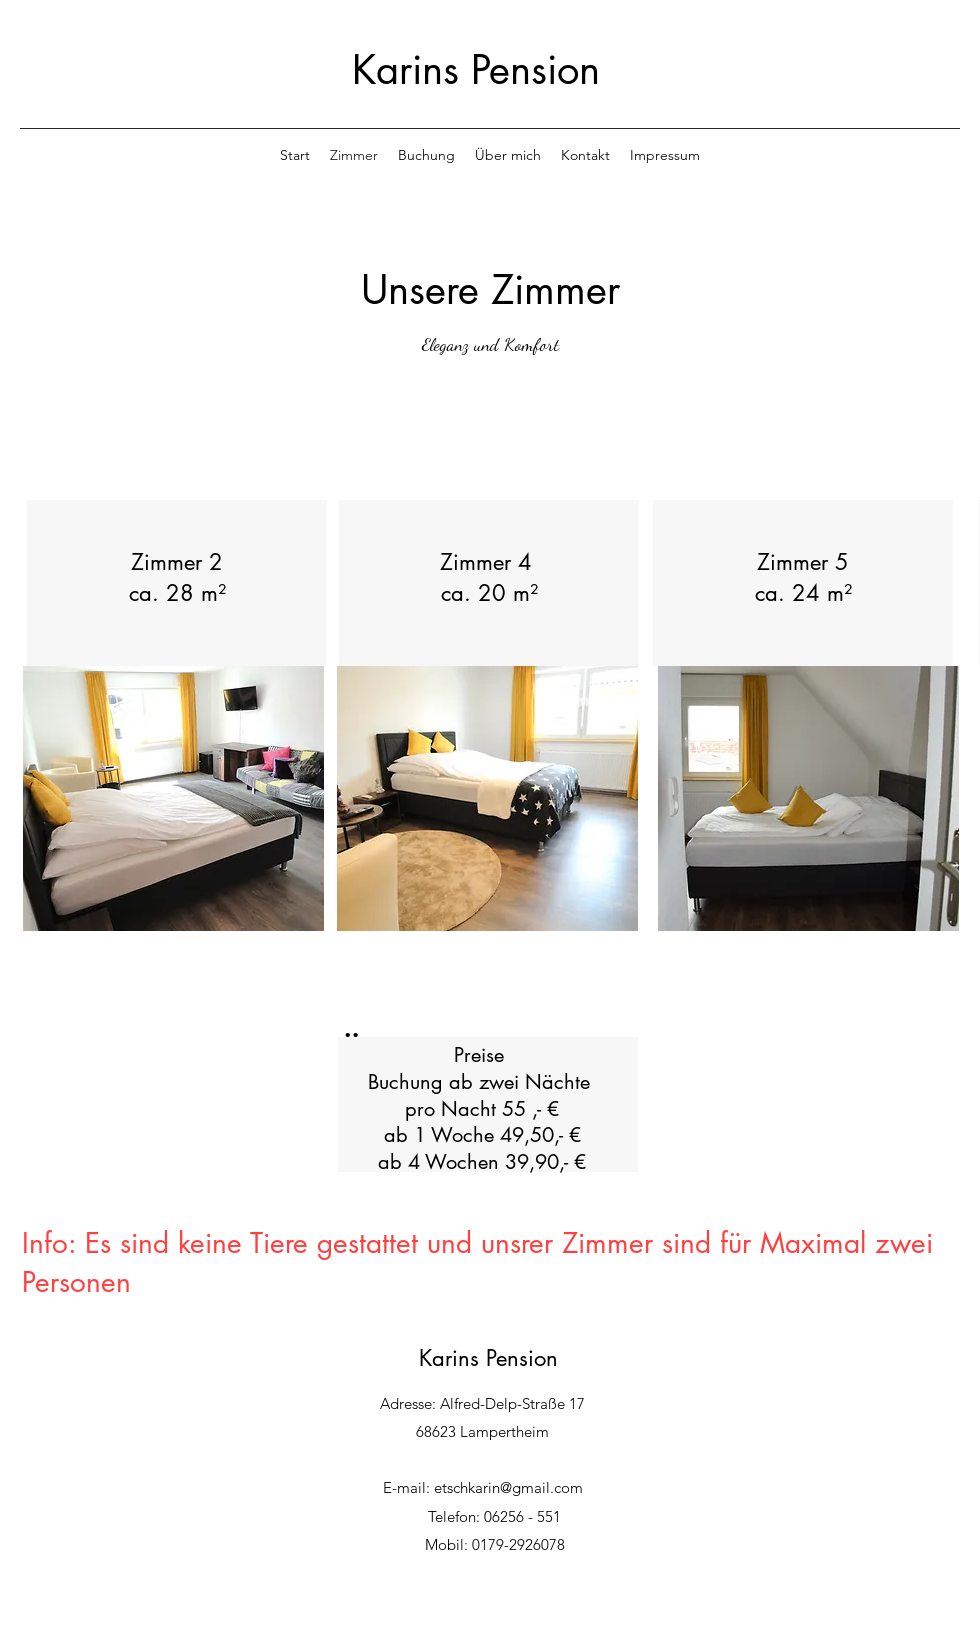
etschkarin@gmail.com (508, 1487)
